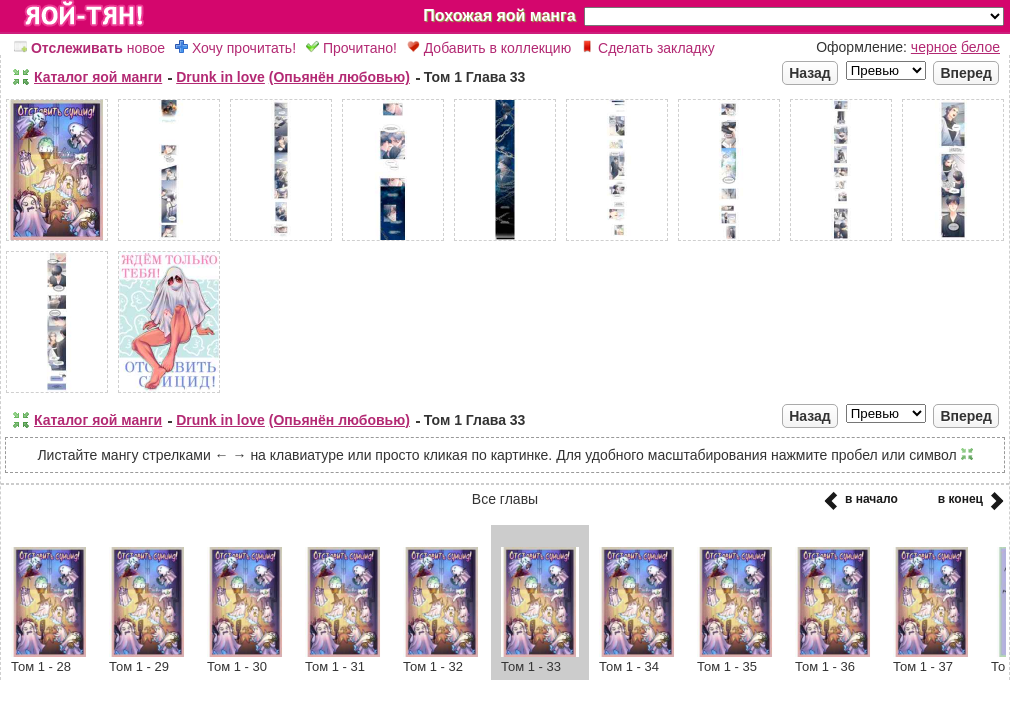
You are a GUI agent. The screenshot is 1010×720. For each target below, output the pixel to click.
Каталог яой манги (98, 77)
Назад (810, 73)
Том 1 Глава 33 (475, 77)
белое (980, 47)
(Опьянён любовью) (339, 77)
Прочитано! (351, 48)
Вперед (966, 73)
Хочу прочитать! (235, 48)
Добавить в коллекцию (489, 48)
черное (934, 47)
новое (89, 48)
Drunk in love (220, 77)
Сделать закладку (648, 48)
